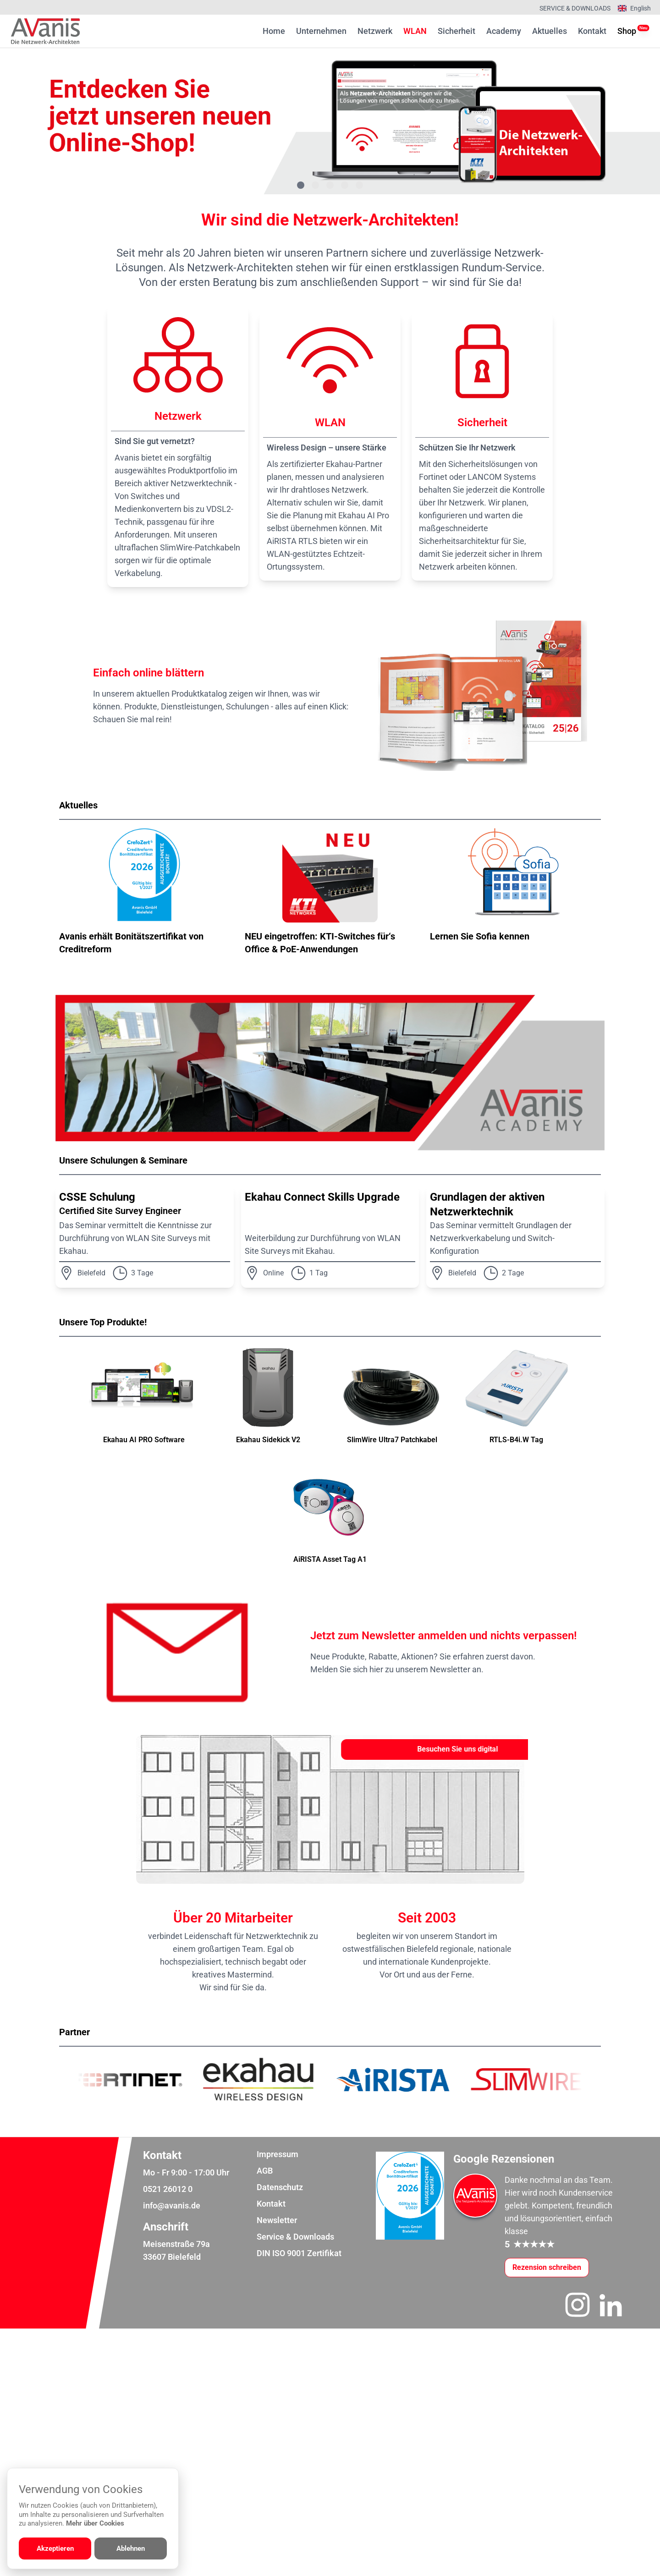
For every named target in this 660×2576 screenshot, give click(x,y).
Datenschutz (280, 2434)
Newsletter (277, 2467)
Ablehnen (130, 2548)
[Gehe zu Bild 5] (359, 185)
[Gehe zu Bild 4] (344, 185)
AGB (265, 2418)
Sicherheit (456, 31)
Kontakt (592, 31)
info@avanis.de (171, 2453)
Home (274, 31)
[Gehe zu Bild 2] (315, 185)
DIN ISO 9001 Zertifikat (299, 2500)
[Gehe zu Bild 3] (330, 185)
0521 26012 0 (167, 2436)
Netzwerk (375, 31)
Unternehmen (321, 31)
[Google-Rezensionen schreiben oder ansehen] (547, 2515)
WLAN (415, 31)
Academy (503, 31)
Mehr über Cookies (95, 2523)
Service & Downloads (574, 8)
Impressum (277, 2401)
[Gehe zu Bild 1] (300, 185)
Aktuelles (549, 31)
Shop (626, 30)
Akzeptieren (55, 2548)
